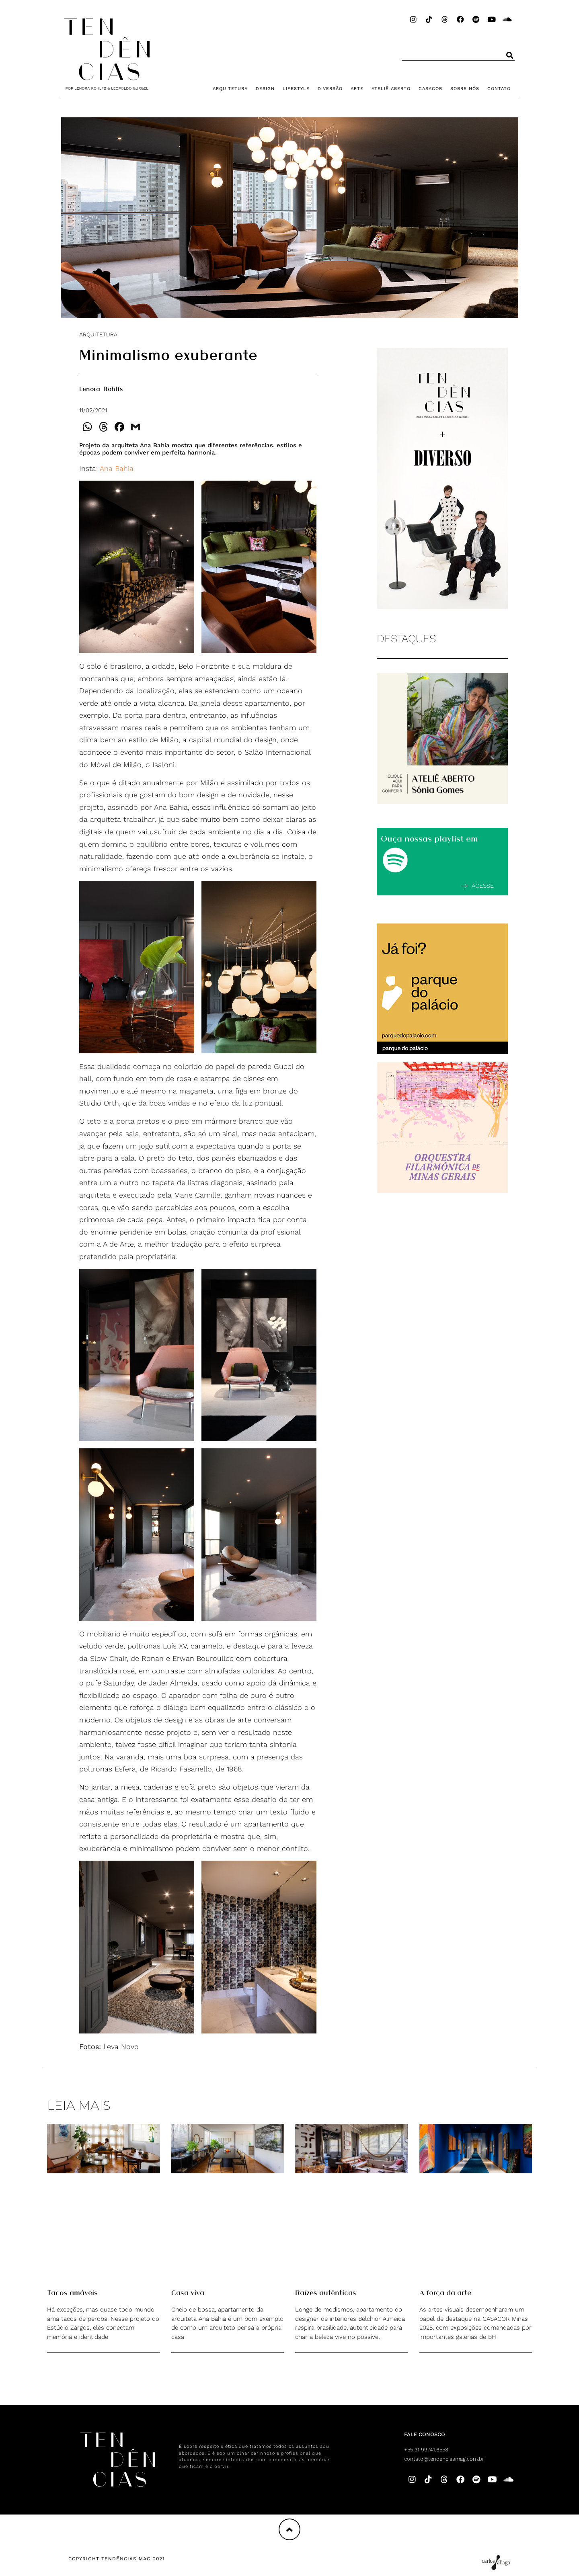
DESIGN (265, 88)
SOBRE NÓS (464, 88)
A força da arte (445, 2292)
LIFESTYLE (296, 88)
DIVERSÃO (330, 88)
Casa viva (187, 2292)
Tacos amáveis (72, 2292)
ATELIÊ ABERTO (391, 88)
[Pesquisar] (510, 55)
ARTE (357, 88)
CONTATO (499, 88)
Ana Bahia (116, 468)
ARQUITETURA (230, 88)
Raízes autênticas (325, 2292)
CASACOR (430, 88)
